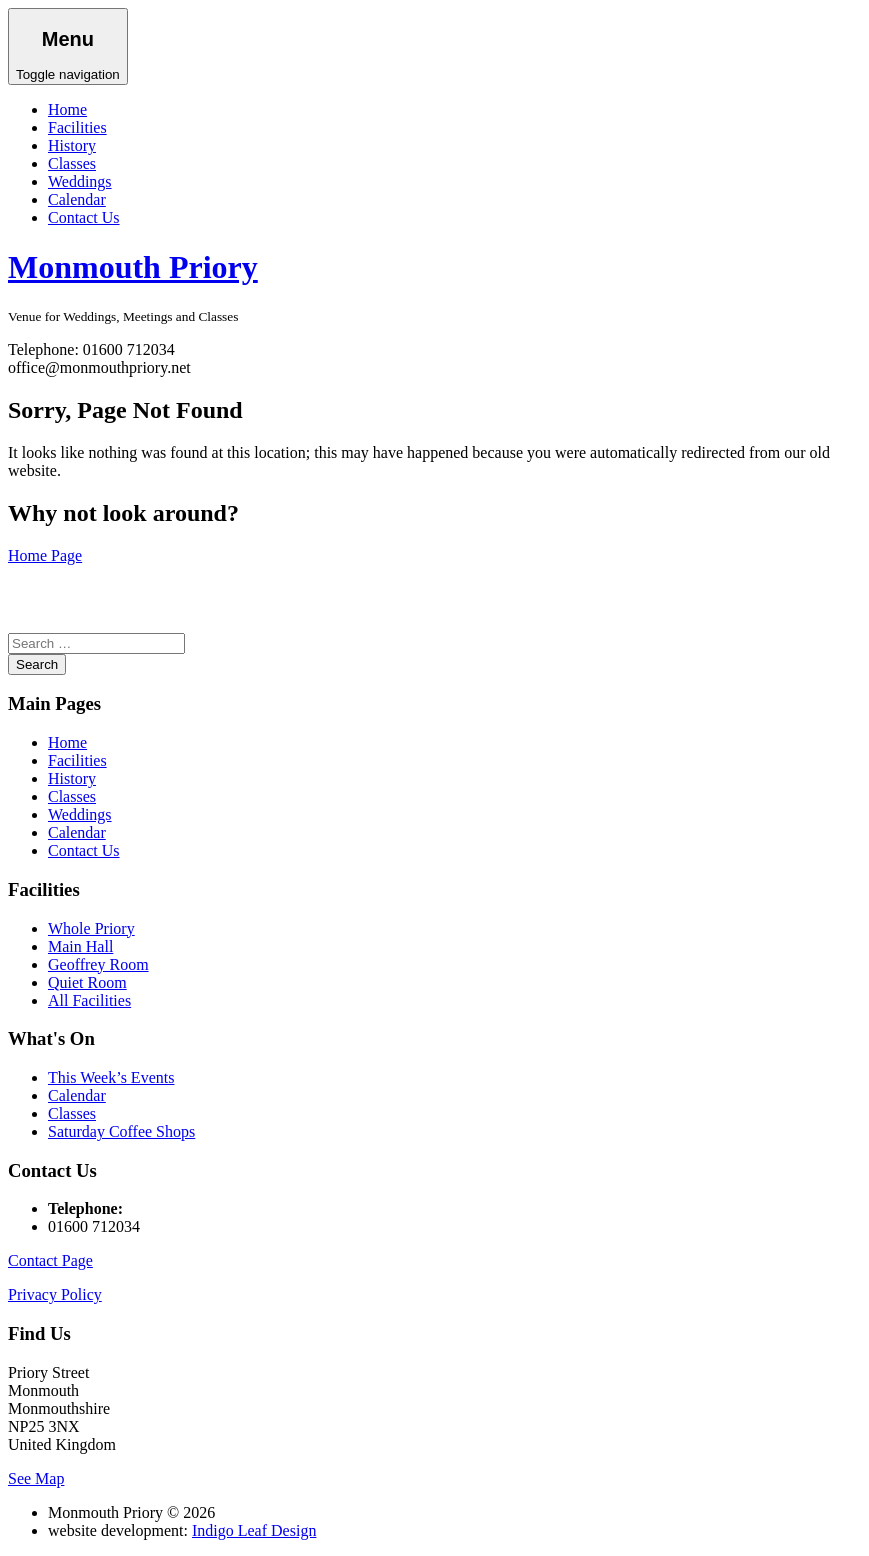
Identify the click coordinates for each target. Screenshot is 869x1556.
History (72, 145)
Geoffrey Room (98, 964)
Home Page (45, 555)
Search (37, 664)
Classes (72, 163)
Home (67, 109)
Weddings (80, 181)
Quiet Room (87, 982)
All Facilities (89, 1000)
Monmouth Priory (133, 267)
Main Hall (80, 946)
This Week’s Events (111, 1077)
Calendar (77, 199)
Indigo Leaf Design (254, 1530)
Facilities (77, 127)
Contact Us (84, 217)
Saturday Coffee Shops (121, 1131)
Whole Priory (91, 928)
